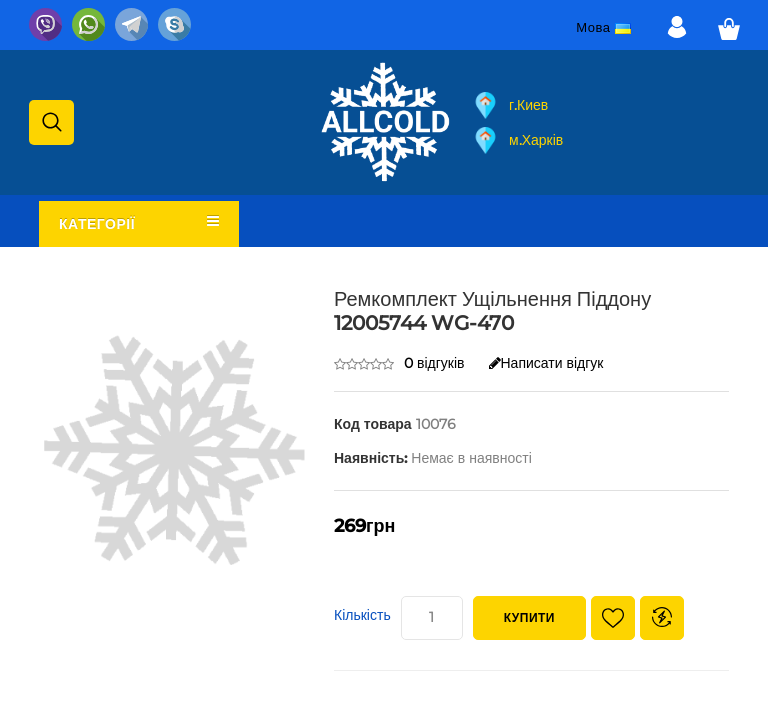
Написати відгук (546, 363)
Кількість (362, 615)
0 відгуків (434, 363)
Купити (529, 617)
